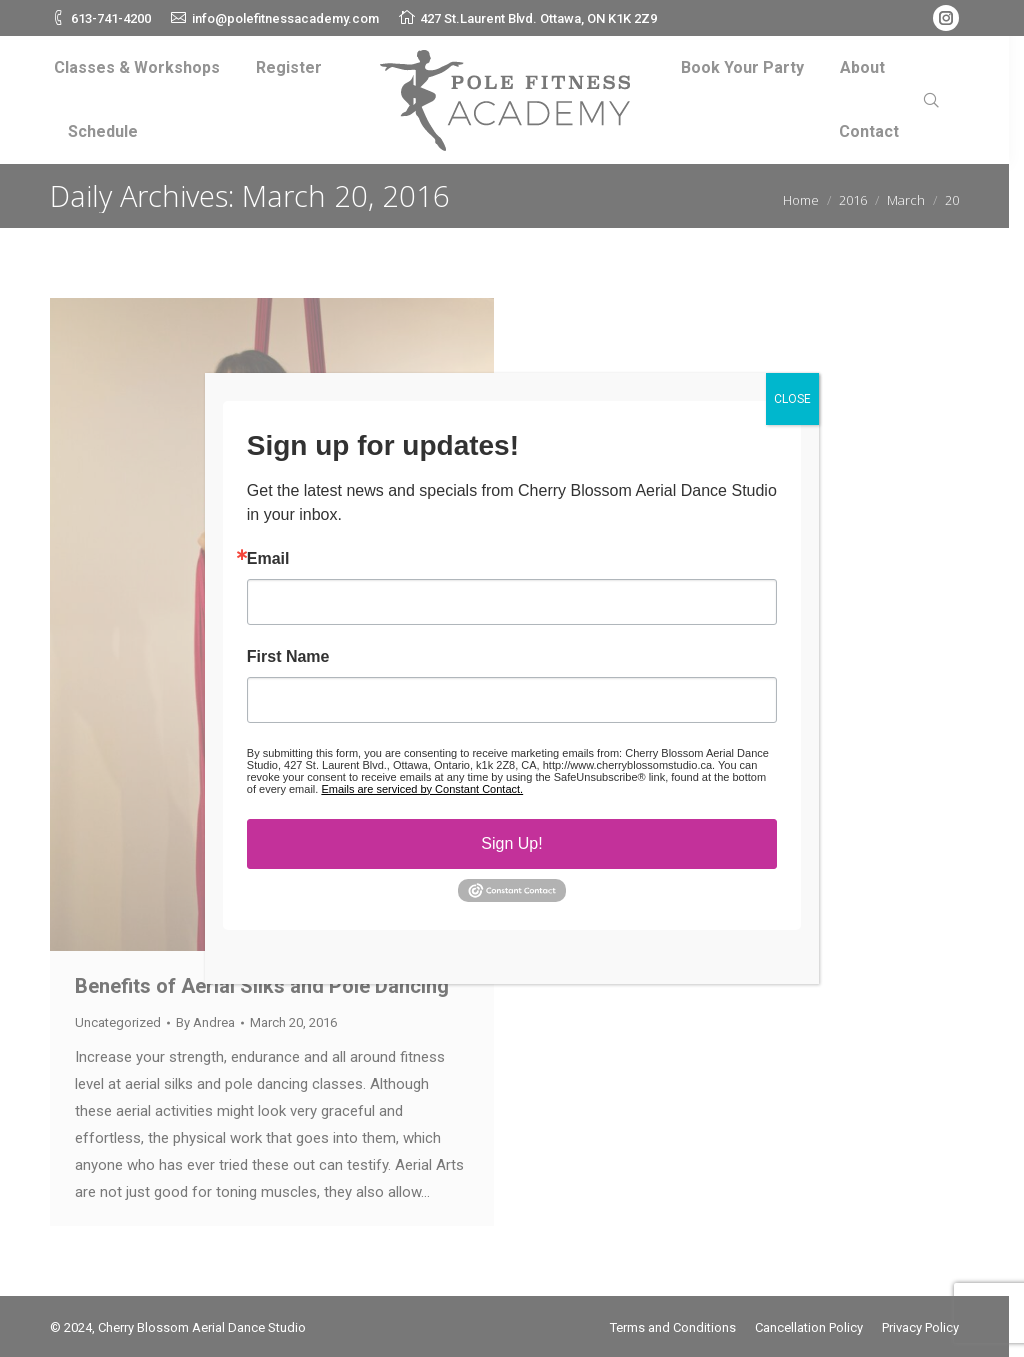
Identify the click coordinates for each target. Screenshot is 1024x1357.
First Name (288, 657)
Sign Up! (511, 843)
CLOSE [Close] (792, 399)
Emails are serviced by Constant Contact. (422, 789)
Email (268, 559)
